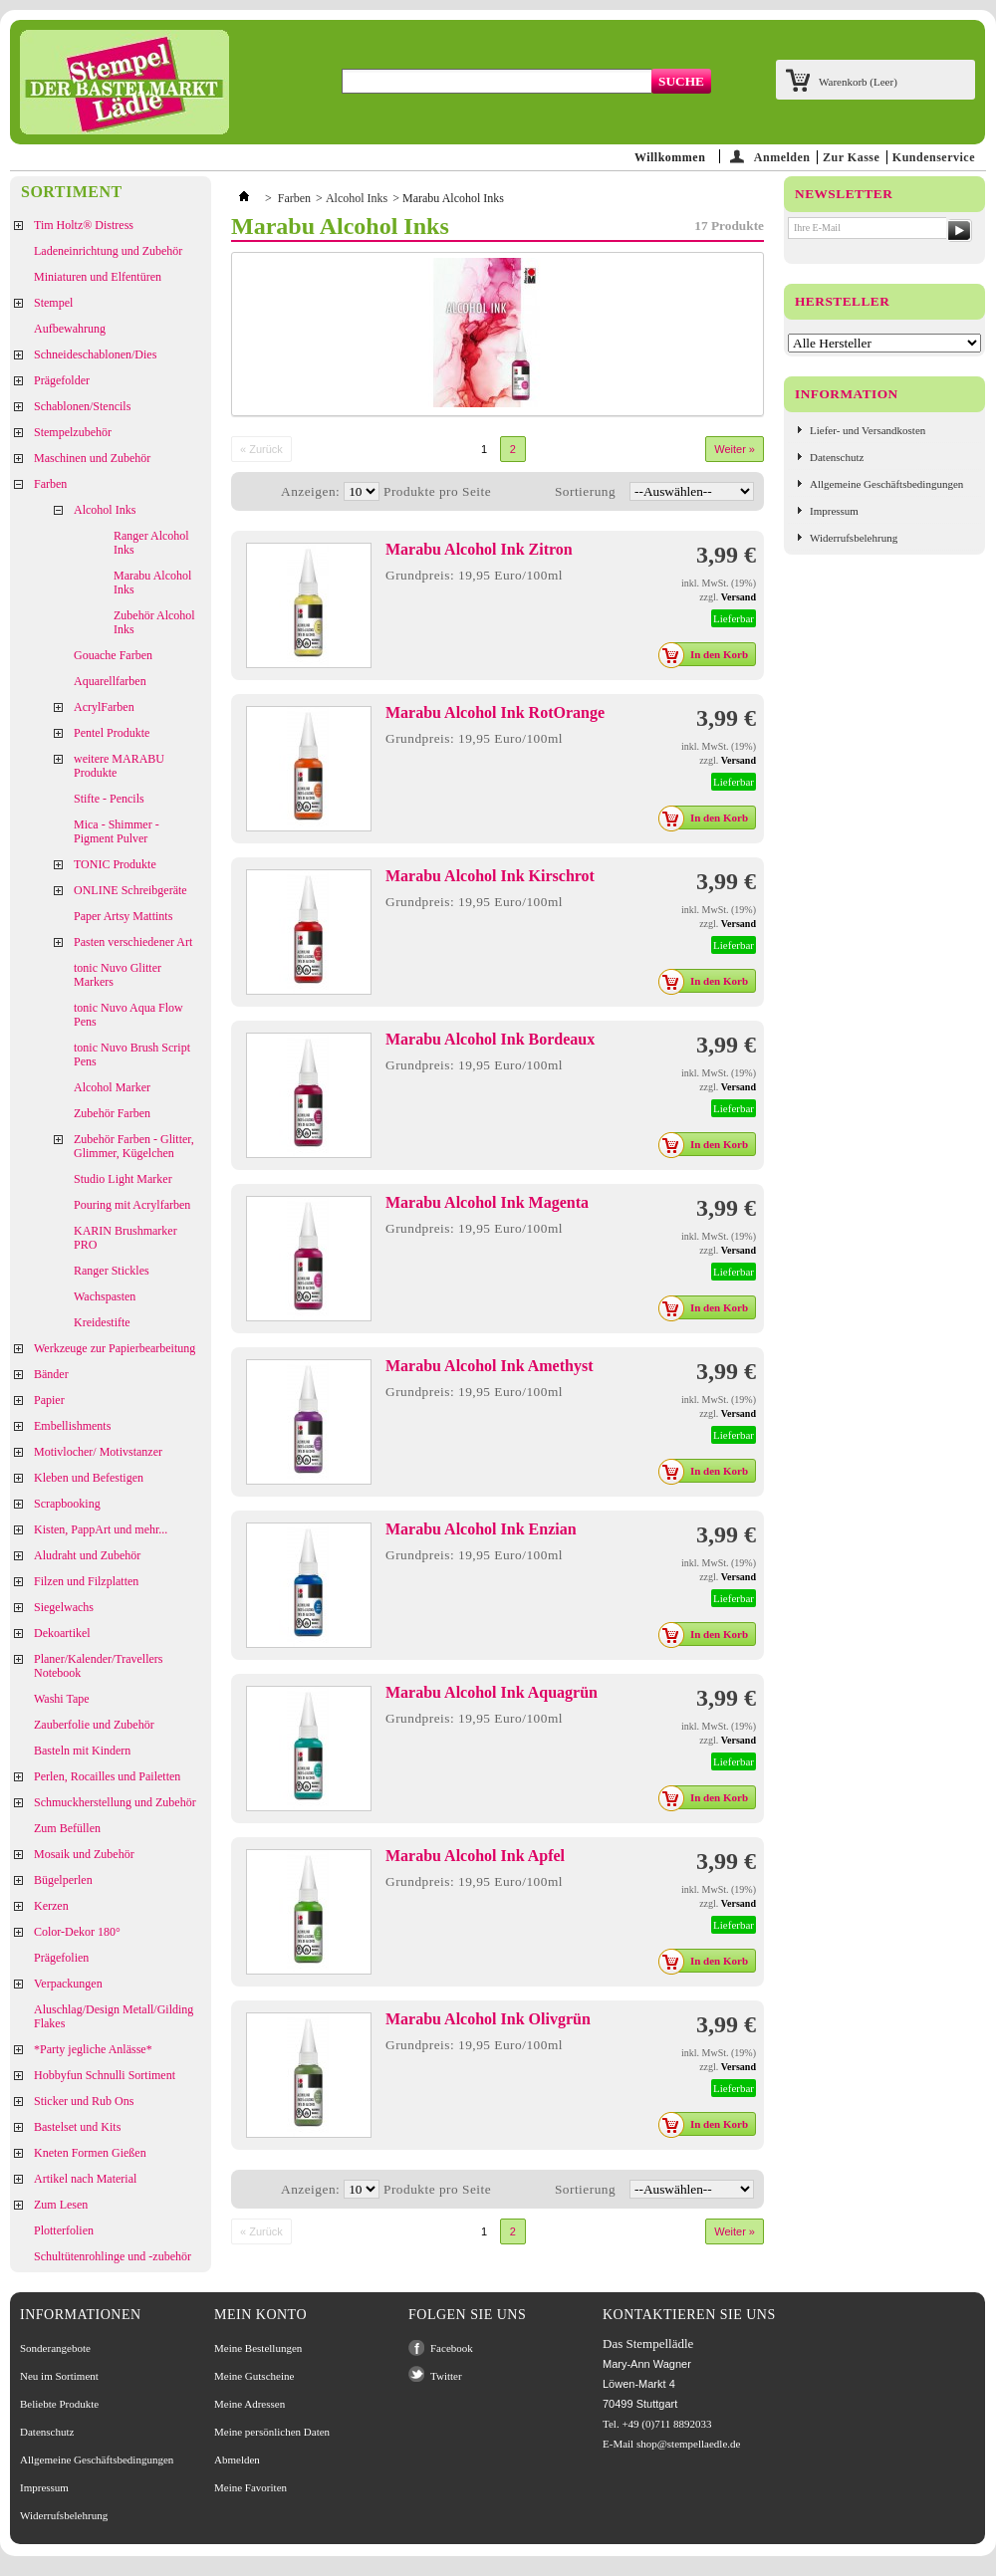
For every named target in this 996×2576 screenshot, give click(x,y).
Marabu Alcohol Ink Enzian (481, 1529)
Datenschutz (837, 457)
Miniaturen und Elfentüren (97, 277)
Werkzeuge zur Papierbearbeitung (114, 1348)
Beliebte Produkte (59, 2404)
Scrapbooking (67, 1504)
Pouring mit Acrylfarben (132, 1205)
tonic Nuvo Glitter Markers (117, 975)
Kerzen (51, 1906)
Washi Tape (62, 1699)
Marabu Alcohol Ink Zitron (479, 549)
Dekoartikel (62, 1633)
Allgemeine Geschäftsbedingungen (886, 484)
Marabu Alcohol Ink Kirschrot (490, 875)
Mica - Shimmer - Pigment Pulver (116, 831)
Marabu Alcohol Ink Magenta (487, 1202)
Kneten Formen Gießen (90, 2153)
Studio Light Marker (123, 1179)
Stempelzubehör (73, 432)
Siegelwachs (64, 1607)
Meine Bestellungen (258, 2348)
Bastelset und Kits (77, 2127)
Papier (49, 1400)
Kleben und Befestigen (88, 1478)
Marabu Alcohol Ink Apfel (475, 1855)
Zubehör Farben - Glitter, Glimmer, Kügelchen (134, 1146)
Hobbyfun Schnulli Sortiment (104, 2075)
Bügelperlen (63, 1880)
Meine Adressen (249, 2404)
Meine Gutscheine (254, 2376)
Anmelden (782, 156)
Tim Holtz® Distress (83, 225)
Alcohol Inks (104, 510)
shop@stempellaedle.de (688, 2444)
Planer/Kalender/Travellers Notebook (98, 1666)
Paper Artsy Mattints (123, 916)
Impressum (834, 511)
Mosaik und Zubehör (84, 1854)
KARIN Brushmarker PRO (125, 1238)
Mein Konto (260, 2314)
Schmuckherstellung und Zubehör (115, 1802)
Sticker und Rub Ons (83, 2101)
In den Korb (708, 654)
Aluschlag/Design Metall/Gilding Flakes (113, 2016)
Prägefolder (62, 380)
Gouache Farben (113, 655)
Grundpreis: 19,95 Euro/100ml (474, 575)
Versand (738, 596)
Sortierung (585, 491)
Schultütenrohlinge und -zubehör (112, 2256)
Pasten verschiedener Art (133, 942)
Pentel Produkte (111, 733)
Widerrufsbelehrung (853, 538)
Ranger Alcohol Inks (151, 543)
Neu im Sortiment (59, 2376)
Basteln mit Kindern (82, 1750)
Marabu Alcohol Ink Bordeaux (490, 1039)
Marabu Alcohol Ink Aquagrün (491, 1692)
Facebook (451, 2348)
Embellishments (72, 1426)
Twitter (446, 2376)
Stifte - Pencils (109, 799)
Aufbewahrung (70, 329)
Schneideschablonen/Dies (95, 354)
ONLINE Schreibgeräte (130, 890)
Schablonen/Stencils (82, 406)
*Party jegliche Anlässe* (93, 2049)
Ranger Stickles (111, 1271)
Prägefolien (61, 1958)
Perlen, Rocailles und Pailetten (107, 1776)
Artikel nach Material (85, 2179)
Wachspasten (104, 1296)
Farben (50, 484)
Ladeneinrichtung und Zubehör (108, 251)
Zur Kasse (851, 157)
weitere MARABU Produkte (119, 766)
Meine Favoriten (250, 2487)
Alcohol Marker (112, 1087)
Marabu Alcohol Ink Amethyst (489, 1365)
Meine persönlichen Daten (272, 2432)
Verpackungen (68, 1984)
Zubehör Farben (112, 1113)
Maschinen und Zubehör (92, 458)
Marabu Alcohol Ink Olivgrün (488, 2018)
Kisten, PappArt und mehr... (100, 1529)
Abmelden (237, 2459)
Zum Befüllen (67, 1828)
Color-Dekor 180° (77, 1932)
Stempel (53, 303)
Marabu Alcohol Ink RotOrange (495, 712)
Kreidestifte (102, 1322)
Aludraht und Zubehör (87, 1555)
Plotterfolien (64, 2230)
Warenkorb (858, 82)
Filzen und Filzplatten (86, 1581)
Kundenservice (933, 157)
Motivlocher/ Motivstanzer (98, 1452)
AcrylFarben (104, 707)
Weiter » (734, 449)
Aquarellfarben (110, 681)
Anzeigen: (310, 491)
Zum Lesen (61, 2205)
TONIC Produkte (115, 864)
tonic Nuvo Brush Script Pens (132, 1054)
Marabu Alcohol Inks (152, 582)
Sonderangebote (55, 2348)
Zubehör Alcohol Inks (154, 622)
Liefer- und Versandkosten (867, 430)
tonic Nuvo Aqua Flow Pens (128, 1015)
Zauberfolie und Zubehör (94, 1725)
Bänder (51, 1374)
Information (846, 393)
